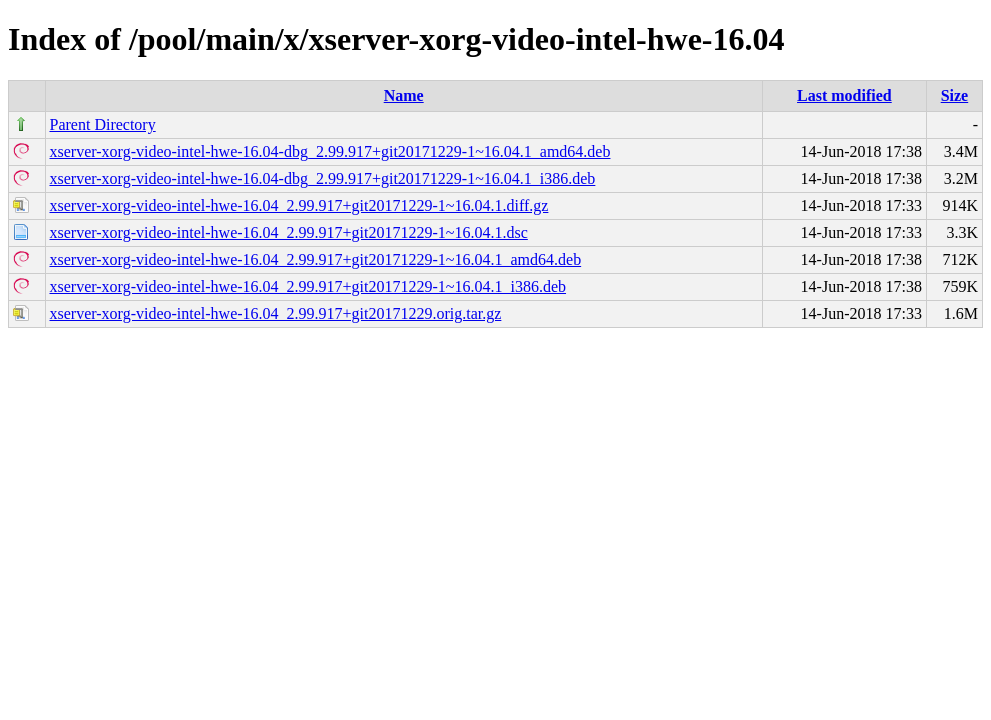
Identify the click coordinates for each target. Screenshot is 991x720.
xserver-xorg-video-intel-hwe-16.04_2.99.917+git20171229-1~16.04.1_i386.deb (308, 286)
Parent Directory (103, 124)
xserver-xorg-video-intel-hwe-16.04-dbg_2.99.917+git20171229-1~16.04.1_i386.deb (323, 178)
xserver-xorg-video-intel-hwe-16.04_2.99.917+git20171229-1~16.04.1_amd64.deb (316, 259)
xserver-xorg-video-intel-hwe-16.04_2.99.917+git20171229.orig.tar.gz (276, 313)
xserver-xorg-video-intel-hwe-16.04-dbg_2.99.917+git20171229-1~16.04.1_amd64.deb (330, 151)
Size (955, 95)
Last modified (844, 95)
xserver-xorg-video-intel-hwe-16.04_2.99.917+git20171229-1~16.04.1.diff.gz (299, 205)
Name (404, 95)
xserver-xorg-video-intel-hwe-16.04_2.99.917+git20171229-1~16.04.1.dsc (289, 232)
